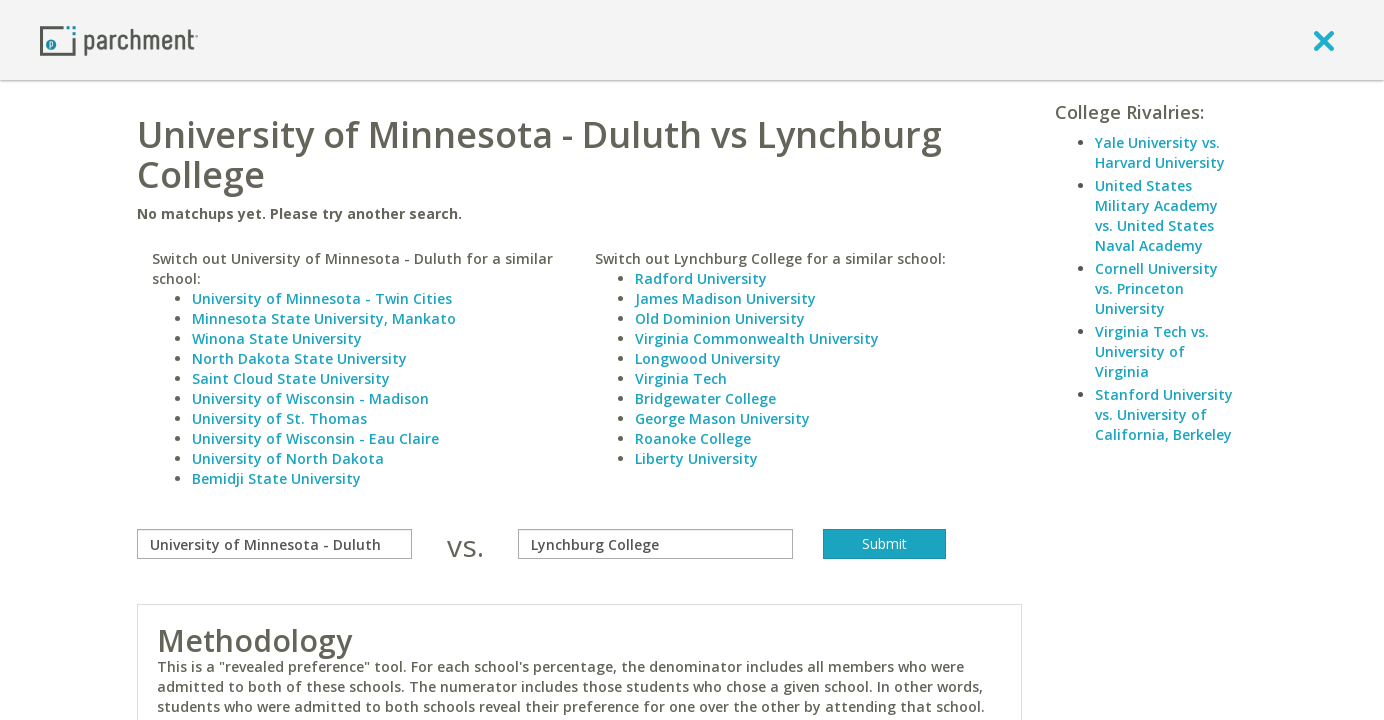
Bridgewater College (705, 398)
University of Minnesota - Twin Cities (322, 298)
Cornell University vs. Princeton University (1156, 288)
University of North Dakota (288, 458)
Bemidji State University (276, 478)
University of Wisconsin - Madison (310, 398)
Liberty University (696, 458)
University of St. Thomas (279, 418)
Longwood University (708, 358)
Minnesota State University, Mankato (324, 318)
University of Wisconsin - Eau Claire (315, 438)
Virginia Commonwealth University (757, 338)
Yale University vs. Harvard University (1160, 152)
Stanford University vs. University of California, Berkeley (1164, 414)
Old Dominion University (720, 318)
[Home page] (119, 39)
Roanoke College (693, 438)
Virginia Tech (681, 378)
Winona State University (277, 338)
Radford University (701, 278)
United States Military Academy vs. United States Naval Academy (1156, 215)
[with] (655, 544)
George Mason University (722, 418)
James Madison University (725, 298)
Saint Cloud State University (291, 378)
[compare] (274, 544)
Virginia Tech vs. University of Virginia (1152, 351)
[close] (1324, 40)
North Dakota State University (299, 358)
